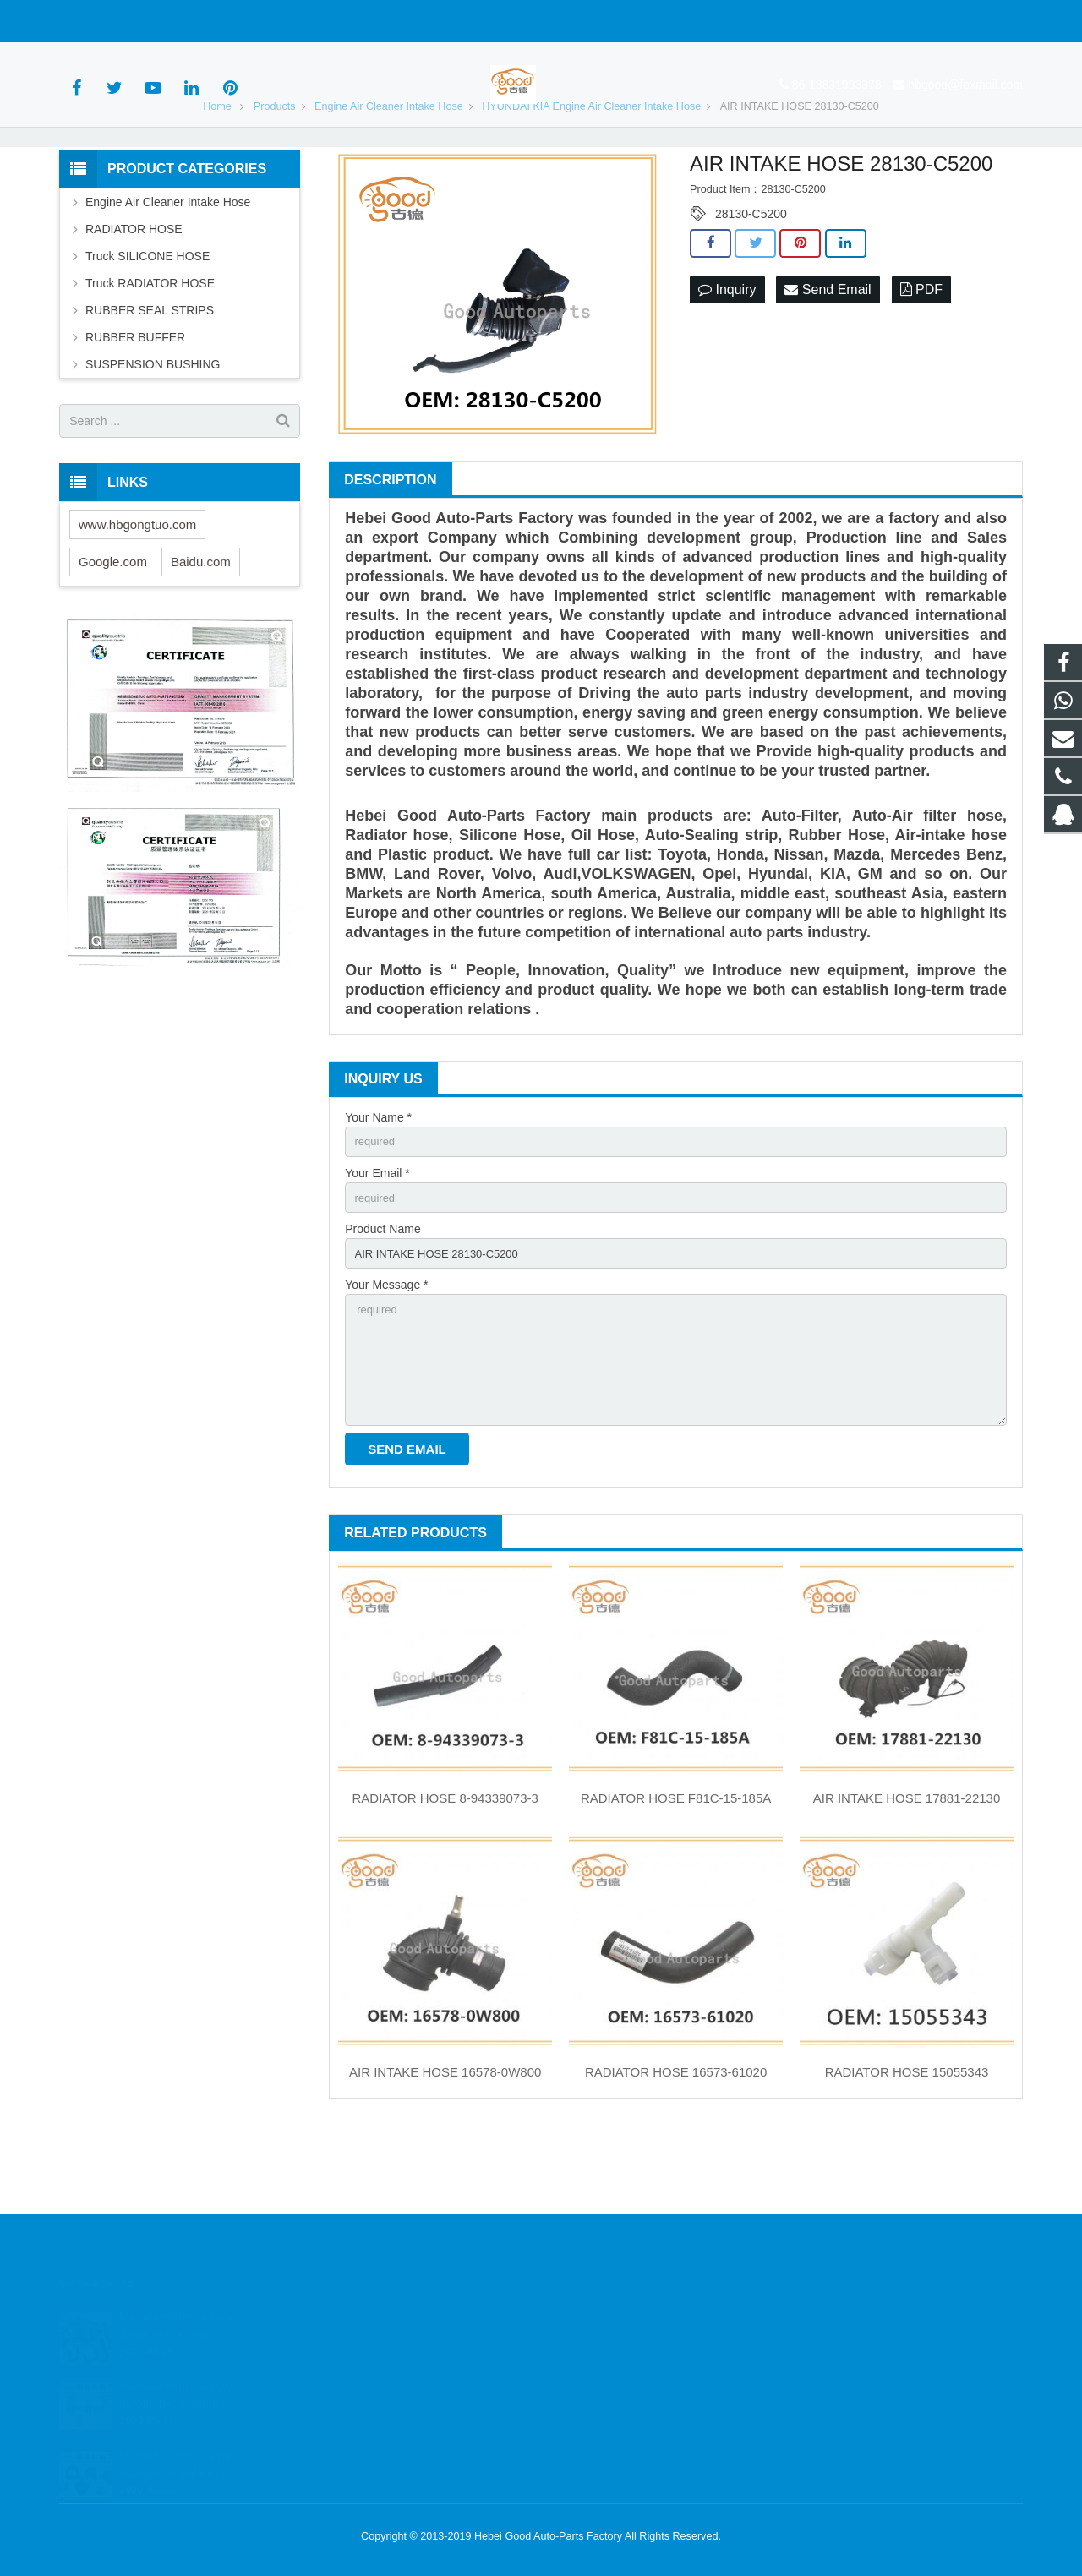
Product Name (382, 1300)
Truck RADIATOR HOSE (150, 350)
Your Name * (378, 1183)
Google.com (113, 627)
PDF (921, 356)
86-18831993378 (116, 21)
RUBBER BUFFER (135, 404)
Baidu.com (201, 627)
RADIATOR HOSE (134, 296)
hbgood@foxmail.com (246, 21)
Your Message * (386, 1359)
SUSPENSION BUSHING (152, 431)
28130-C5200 (751, 280)
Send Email (827, 356)
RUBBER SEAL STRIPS (149, 377)
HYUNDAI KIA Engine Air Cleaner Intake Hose (591, 172)
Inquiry (727, 356)
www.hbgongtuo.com (137, 590)
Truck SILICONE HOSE (147, 323)
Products (275, 172)
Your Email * (377, 1242)
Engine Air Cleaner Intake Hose (388, 172)
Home (217, 172)
